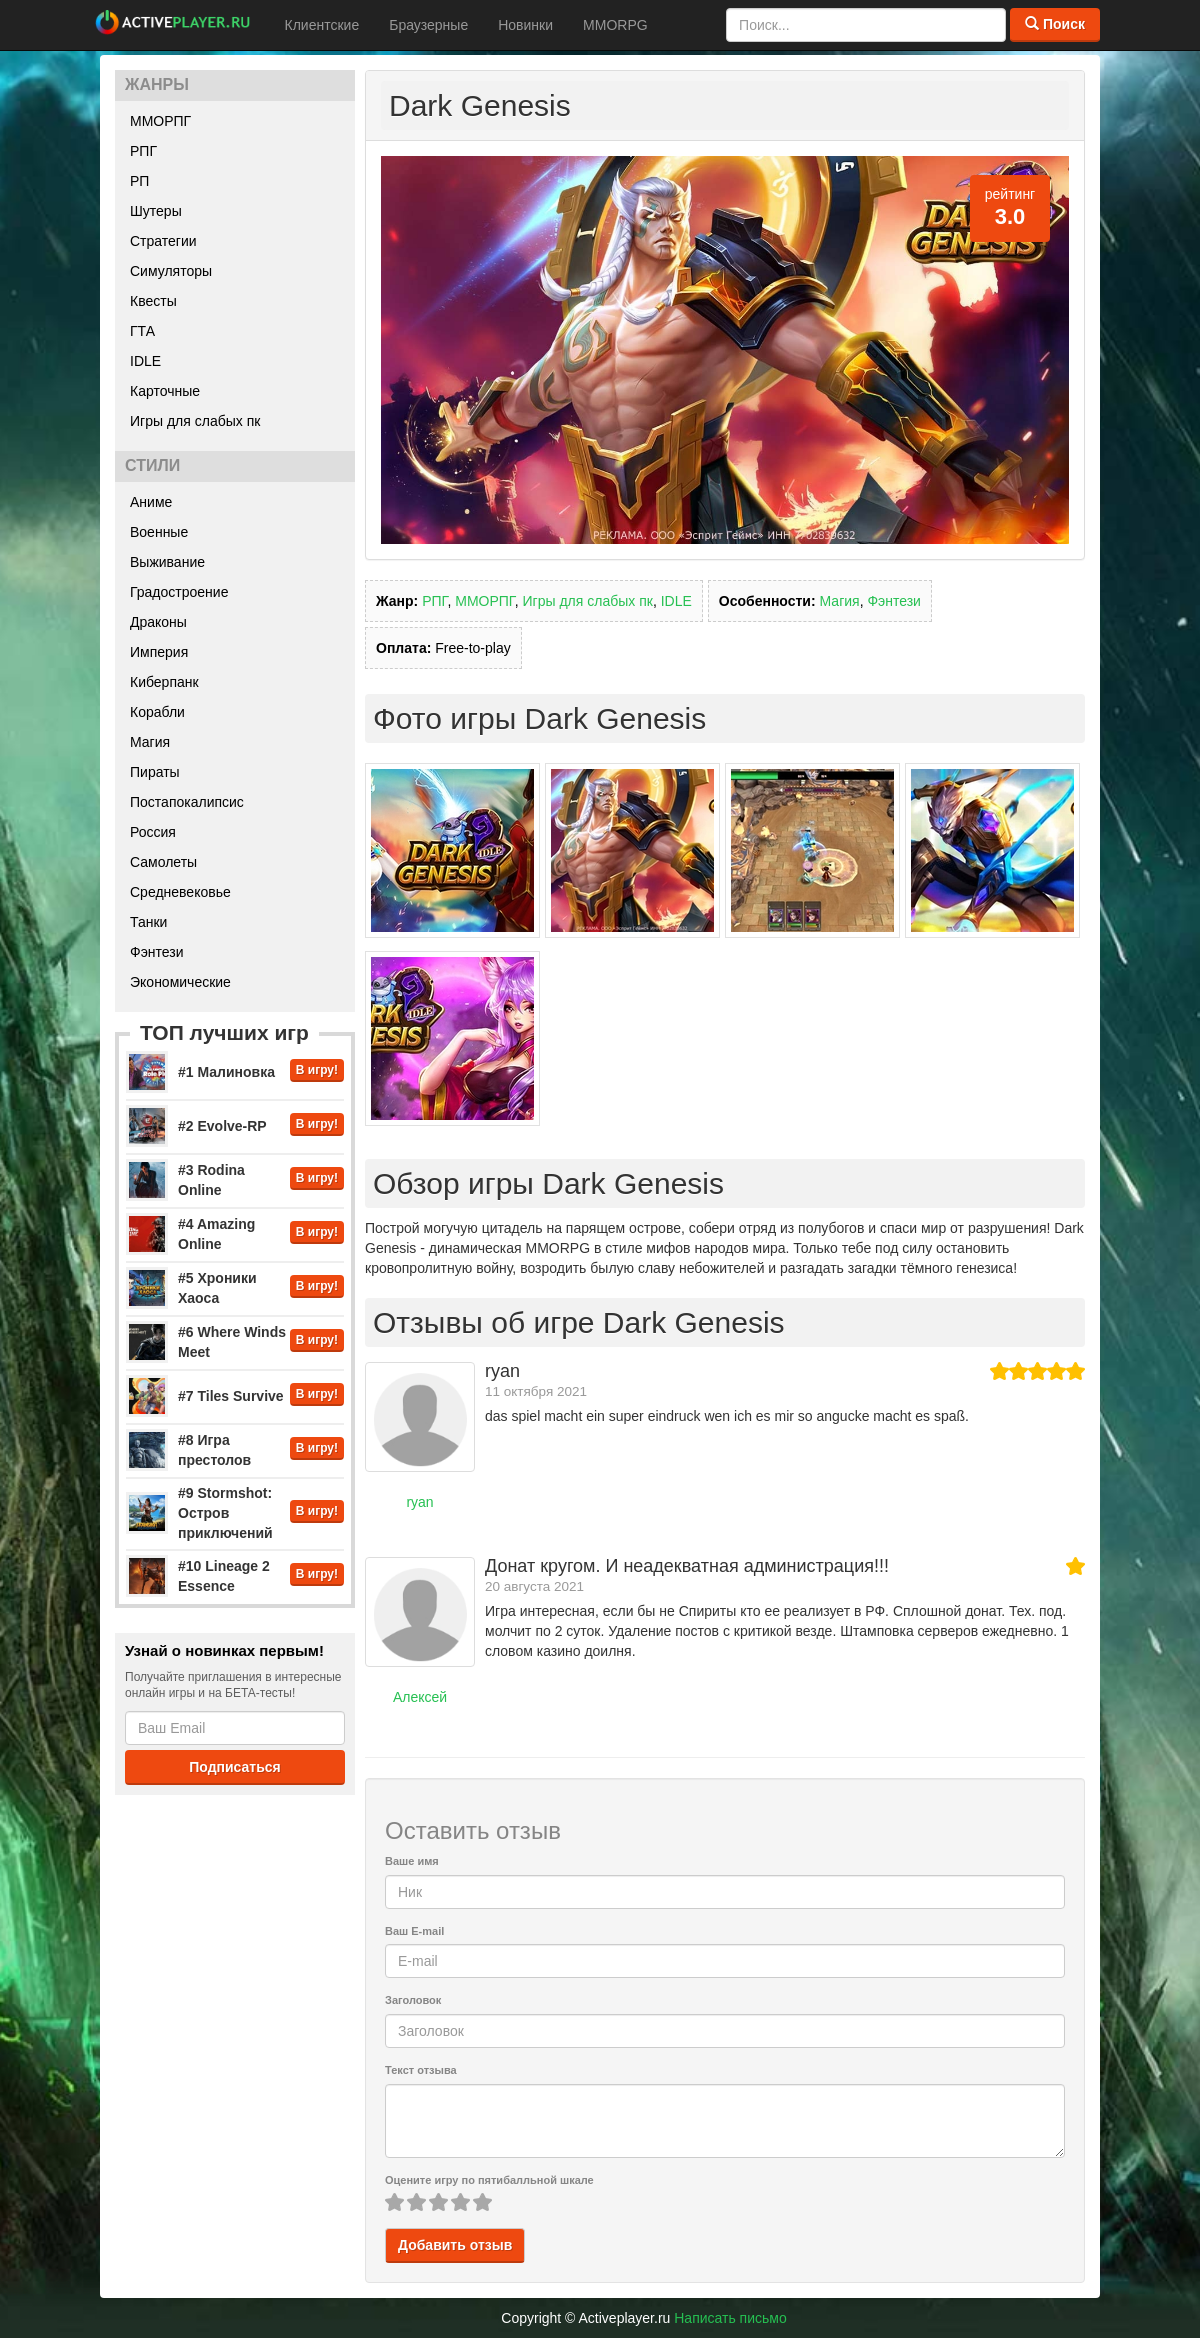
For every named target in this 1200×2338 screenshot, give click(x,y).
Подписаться (235, 1767)
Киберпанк (164, 682)
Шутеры (156, 211)
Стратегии (163, 241)
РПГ (143, 151)
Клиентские (322, 25)
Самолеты (163, 862)
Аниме (151, 502)
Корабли (157, 712)
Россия (153, 832)
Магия (150, 742)
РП (139, 181)
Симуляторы (171, 271)
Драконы (158, 622)
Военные (159, 532)
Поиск (1055, 24)
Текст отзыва (421, 2070)
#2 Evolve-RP (222, 1126)
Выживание (167, 562)
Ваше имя (412, 1861)
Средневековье (180, 892)
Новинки (525, 25)
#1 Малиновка (226, 1072)
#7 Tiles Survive (231, 1396)
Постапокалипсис (187, 802)
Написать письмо (730, 2318)
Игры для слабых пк (195, 421)
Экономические (180, 982)
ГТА (142, 331)
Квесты (153, 301)
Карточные (165, 391)
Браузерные (428, 25)
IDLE (145, 361)
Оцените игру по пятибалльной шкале (489, 2180)
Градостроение (179, 592)
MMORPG (615, 25)
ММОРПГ (160, 121)
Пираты (155, 772)
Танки (148, 922)
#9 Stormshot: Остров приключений (225, 1513)
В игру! (317, 1070)
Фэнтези (157, 952)
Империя (159, 652)
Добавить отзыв (455, 2245)
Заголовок (413, 2000)
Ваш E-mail (414, 1931)
